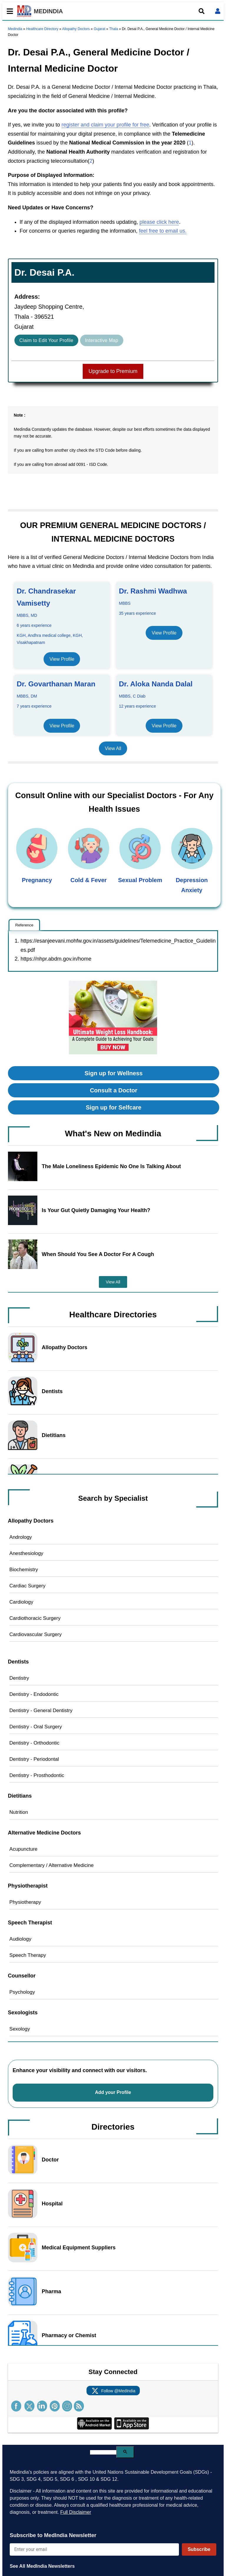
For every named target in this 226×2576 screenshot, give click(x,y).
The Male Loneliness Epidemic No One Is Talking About (111, 1166)
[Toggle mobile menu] (8, 11)
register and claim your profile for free (105, 125)
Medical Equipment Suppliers (79, 2247)
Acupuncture (23, 1849)
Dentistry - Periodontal (34, 1759)
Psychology (22, 1992)
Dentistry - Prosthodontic (36, 1775)
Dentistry (19, 1678)
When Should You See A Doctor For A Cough (98, 1254)
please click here (159, 222)
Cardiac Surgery (27, 1586)
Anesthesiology (26, 1553)
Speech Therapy (27, 1955)
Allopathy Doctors (76, 29)
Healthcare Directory (42, 29)
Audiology (20, 1939)
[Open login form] (218, 11)
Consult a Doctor (113, 1090)
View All (113, 748)
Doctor (50, 2160)
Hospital (52, 2204)
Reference (24, 925)
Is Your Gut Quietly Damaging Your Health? (96, 1210)
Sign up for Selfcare (114, 1107)
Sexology (19, 2029)
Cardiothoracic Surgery (35, 1618)
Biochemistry (23, 1569)
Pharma (51, 2291)
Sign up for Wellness (113, 1073)
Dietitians (54, 1435)
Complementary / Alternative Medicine (51, 1865)
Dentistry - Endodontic (34, 1694)
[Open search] (201, 11)
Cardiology (21, 1602)
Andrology (20, 1537)
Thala (113, 29)
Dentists (52, 1391)
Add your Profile (113, 2092)
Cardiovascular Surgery (35, 1634)
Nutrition (18, 1812)
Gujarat (99, 29)
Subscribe (199, 2549)
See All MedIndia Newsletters (42, 2566)
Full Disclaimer (75, 2512)
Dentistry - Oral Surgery (35, 1727)
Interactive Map (101, 340)
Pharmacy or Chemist (69, 2335)
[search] (103, 2452)
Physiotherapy (25, 1902)
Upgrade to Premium (113, 371)
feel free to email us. (163, 231)
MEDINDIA (40, 11)
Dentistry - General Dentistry (40, 1710)
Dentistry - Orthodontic (34, 1743)
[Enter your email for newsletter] (94, 2549)
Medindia (15, 29)
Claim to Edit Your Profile (46, 340)
